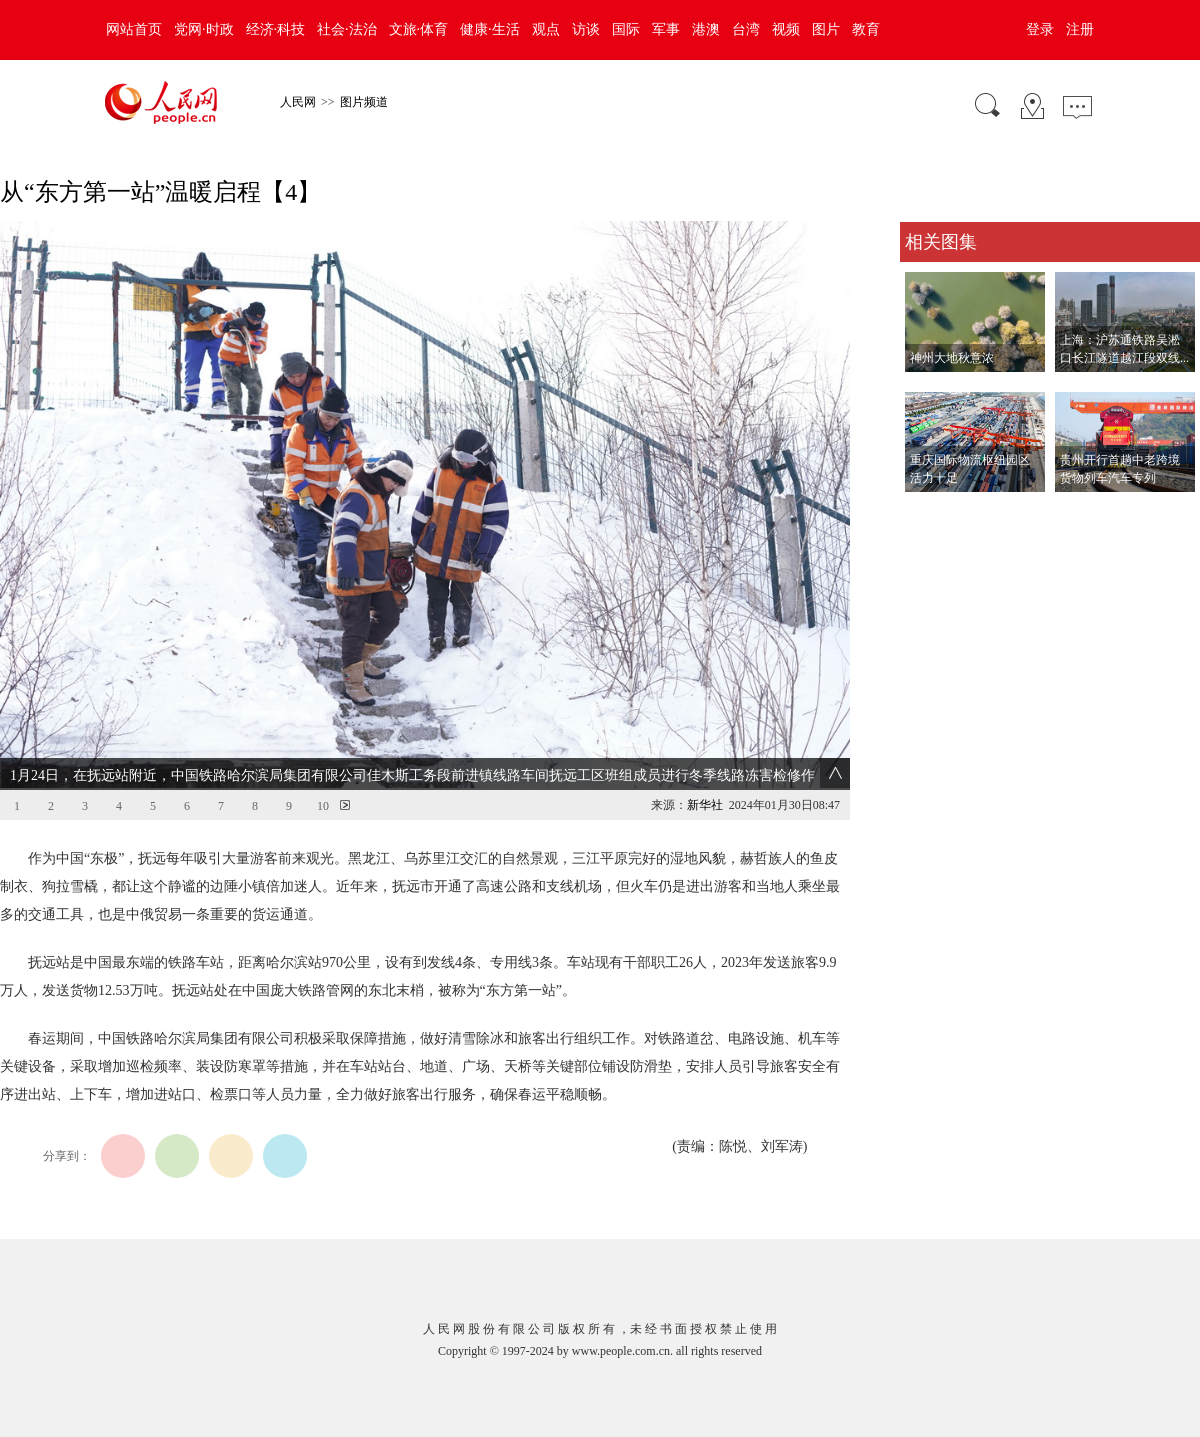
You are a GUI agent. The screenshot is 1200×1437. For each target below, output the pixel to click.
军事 (666, 29)
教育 (866, 29)
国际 (626, 29)
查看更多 (928, 512)
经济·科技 (276, 29)
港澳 (706, 29)
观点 (546, 29)
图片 (826, 29)
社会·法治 (347, 29)
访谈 (586, 29)
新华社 (705, 805)
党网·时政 (204, 29)
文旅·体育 (419, 29)
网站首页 (134, 29)
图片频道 (364, 102)
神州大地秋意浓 (952, 358)
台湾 (746, 29)
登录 (1040, 29)
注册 (1080, 29)
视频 (786, 29)
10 (323, 806)
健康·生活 (490, 29)
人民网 (298, 102)
